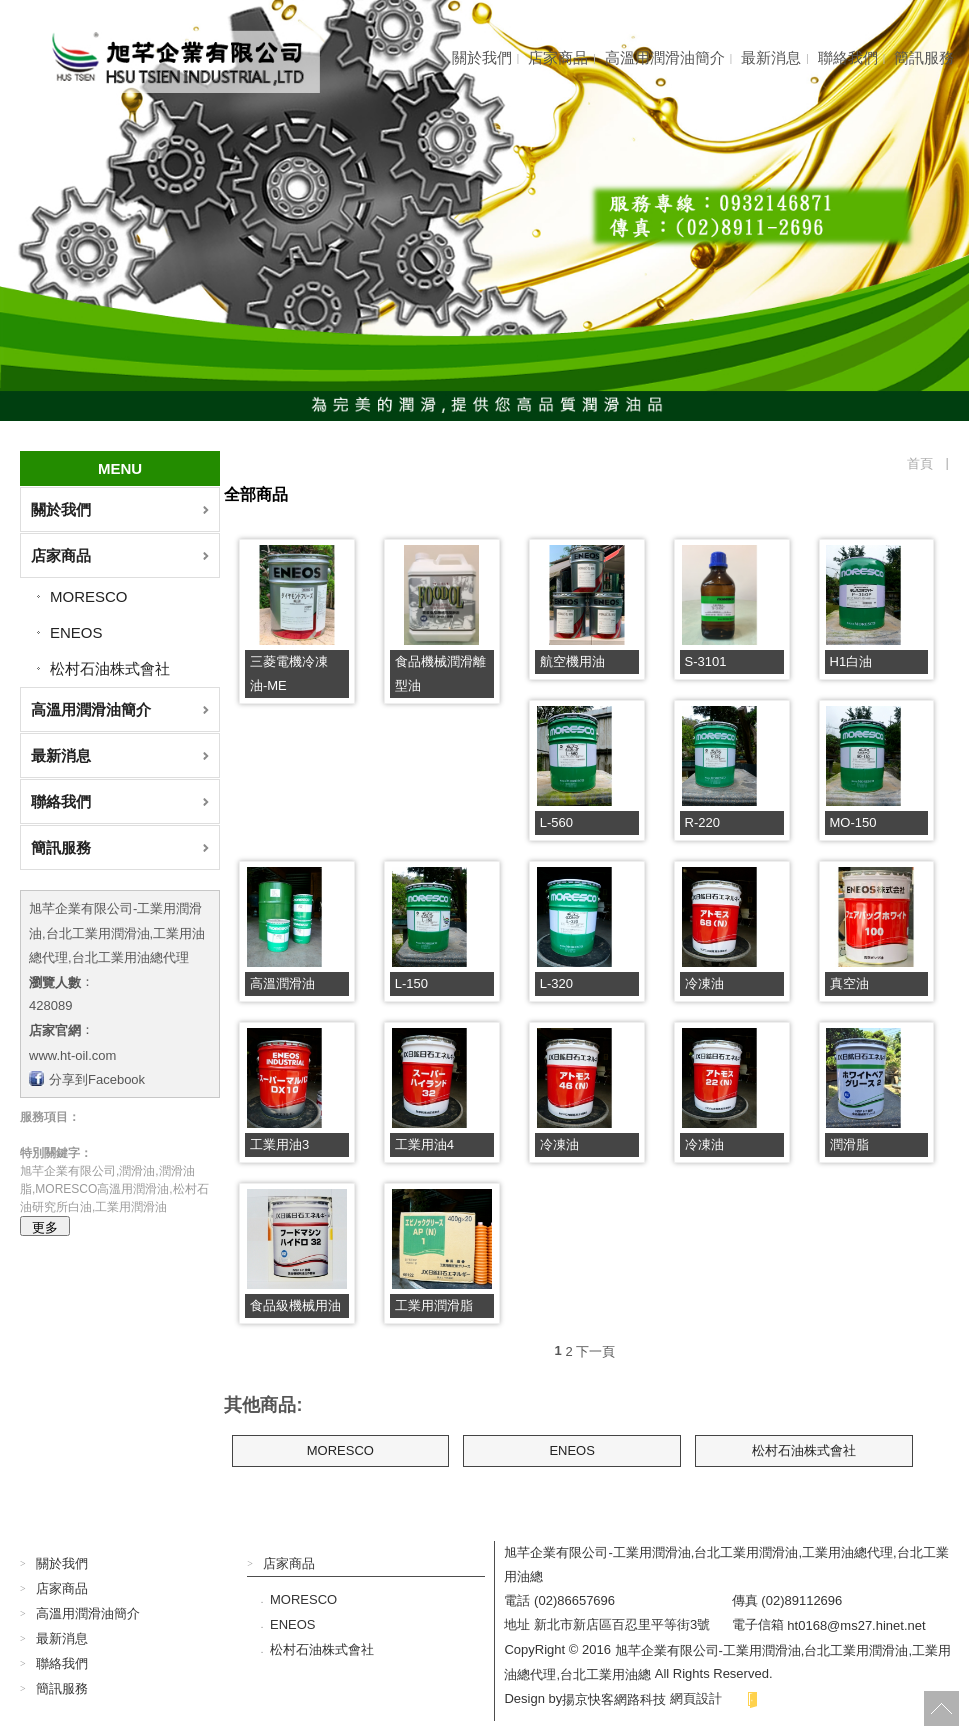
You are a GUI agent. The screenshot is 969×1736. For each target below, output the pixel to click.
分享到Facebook (97, 1079)
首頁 (920, 463)
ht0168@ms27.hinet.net (856, 1625)
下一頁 (595, 1350)
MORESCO (89, 596)
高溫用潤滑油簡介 (665, 57)
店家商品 (558, 57)
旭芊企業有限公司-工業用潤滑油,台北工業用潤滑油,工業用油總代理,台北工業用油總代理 (117, 933)
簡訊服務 (924, 57)
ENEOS (76, 632)
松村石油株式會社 (110, 668)
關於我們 (482, 57)
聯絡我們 (848, 57)
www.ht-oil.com (72, 1054)
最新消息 (771, 57)
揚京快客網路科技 (614, 1698)
